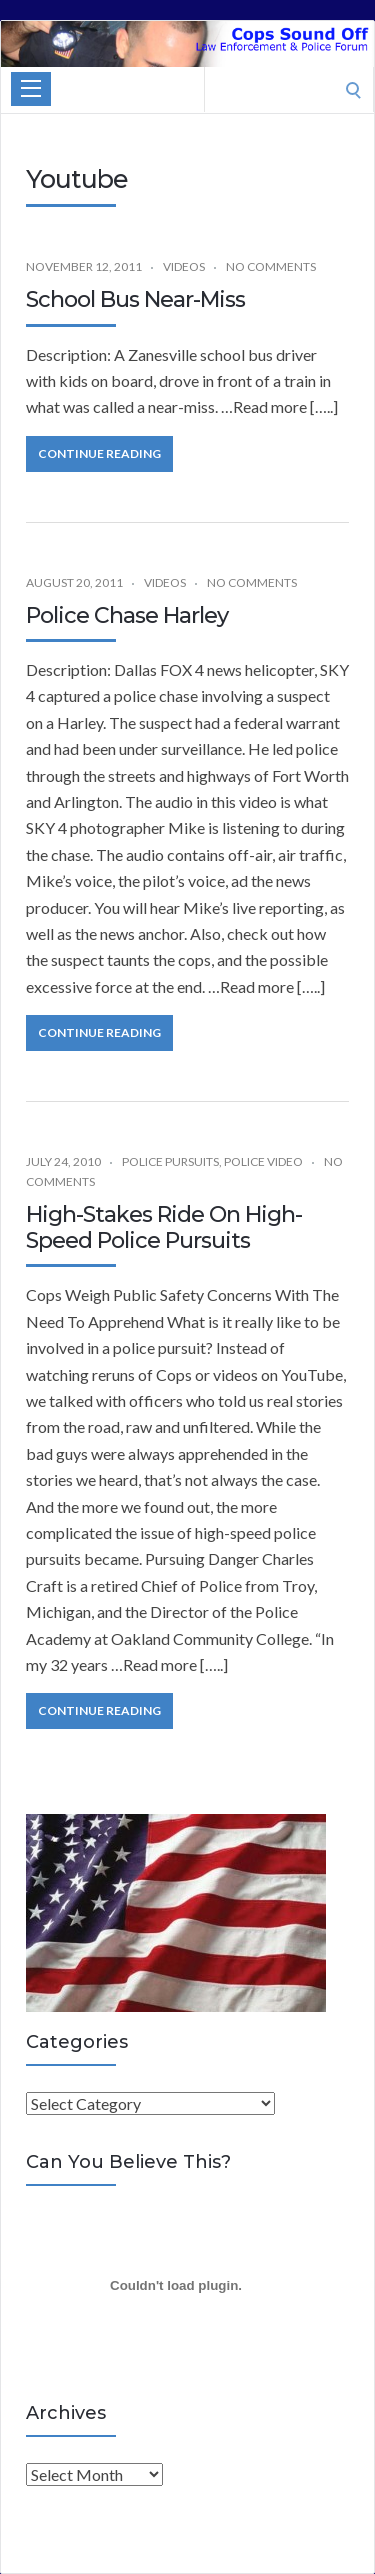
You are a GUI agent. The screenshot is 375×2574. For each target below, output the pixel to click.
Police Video (263, 1161)
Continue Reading (99, 453)
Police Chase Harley (127, 615)
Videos (184, 266)
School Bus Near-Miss (135, 299)
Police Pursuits (170, 1161)
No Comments (271, 266)
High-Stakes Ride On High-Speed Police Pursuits (164, 1227)
